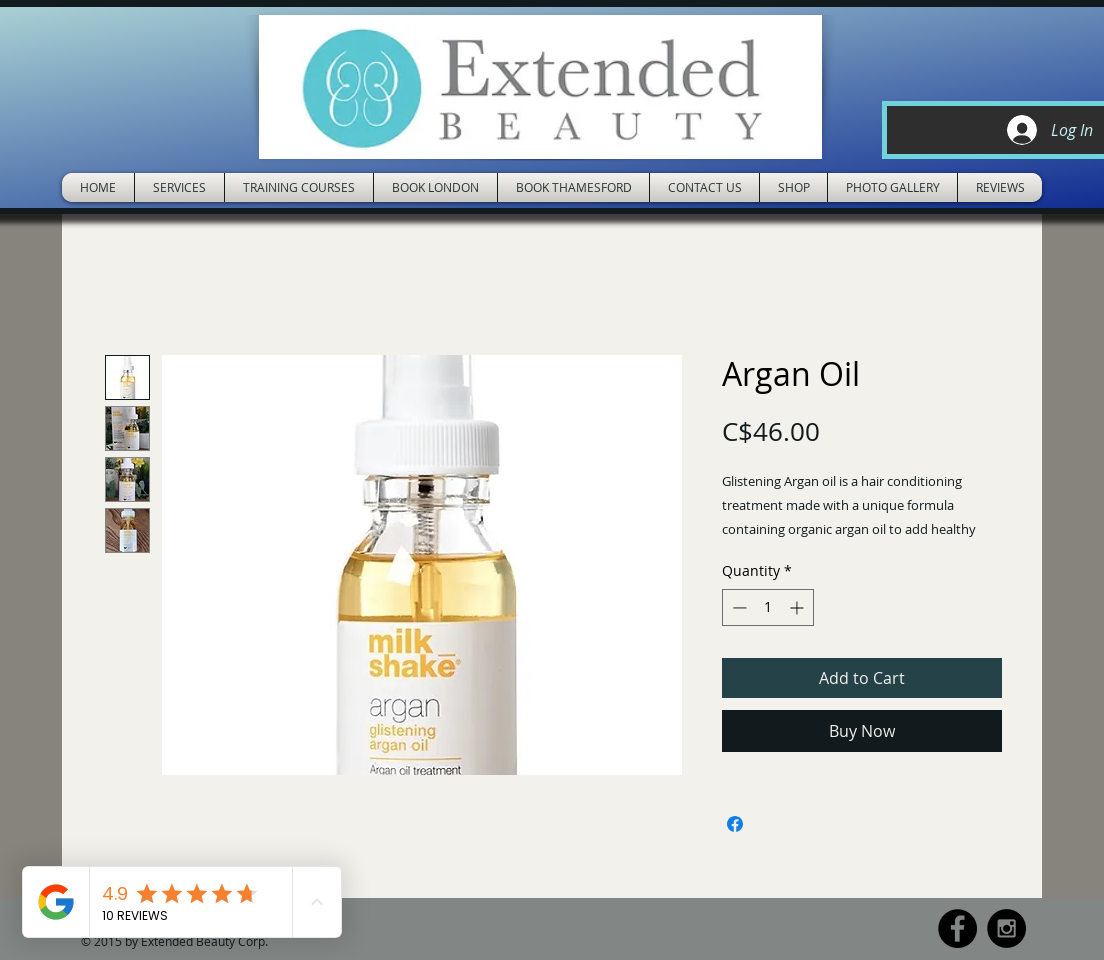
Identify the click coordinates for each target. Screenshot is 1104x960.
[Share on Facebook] (735, 824)
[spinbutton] (768, 607)
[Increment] (798, 607)
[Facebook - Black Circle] (957, 928)
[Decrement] (737, 607)
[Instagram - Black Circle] (1006, 928)
